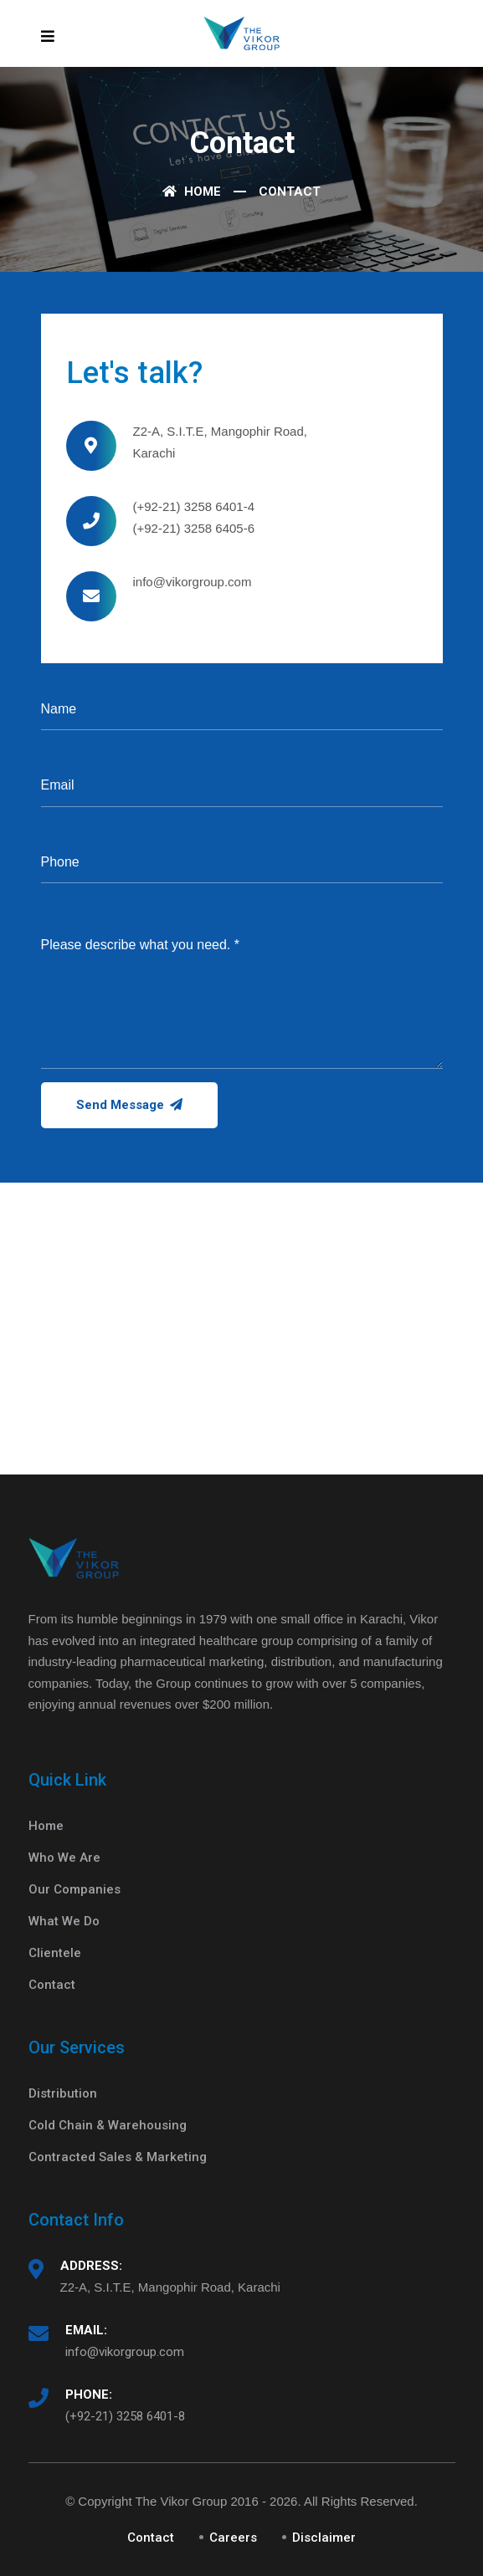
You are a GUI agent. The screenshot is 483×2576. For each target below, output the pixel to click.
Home (191, 191)
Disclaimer (324, 2537)
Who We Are (64, 1857)
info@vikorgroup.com (124, 2351)
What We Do (64, 1921)
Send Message (129, 1104)
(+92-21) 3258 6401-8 (125, 2416)
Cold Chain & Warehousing (107, 2125)
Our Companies (74, 1889)
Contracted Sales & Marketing (117, 2157)
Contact (51, 1984)
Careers (233, 2537)
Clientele (54, 1952)
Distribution (62, 2093)
